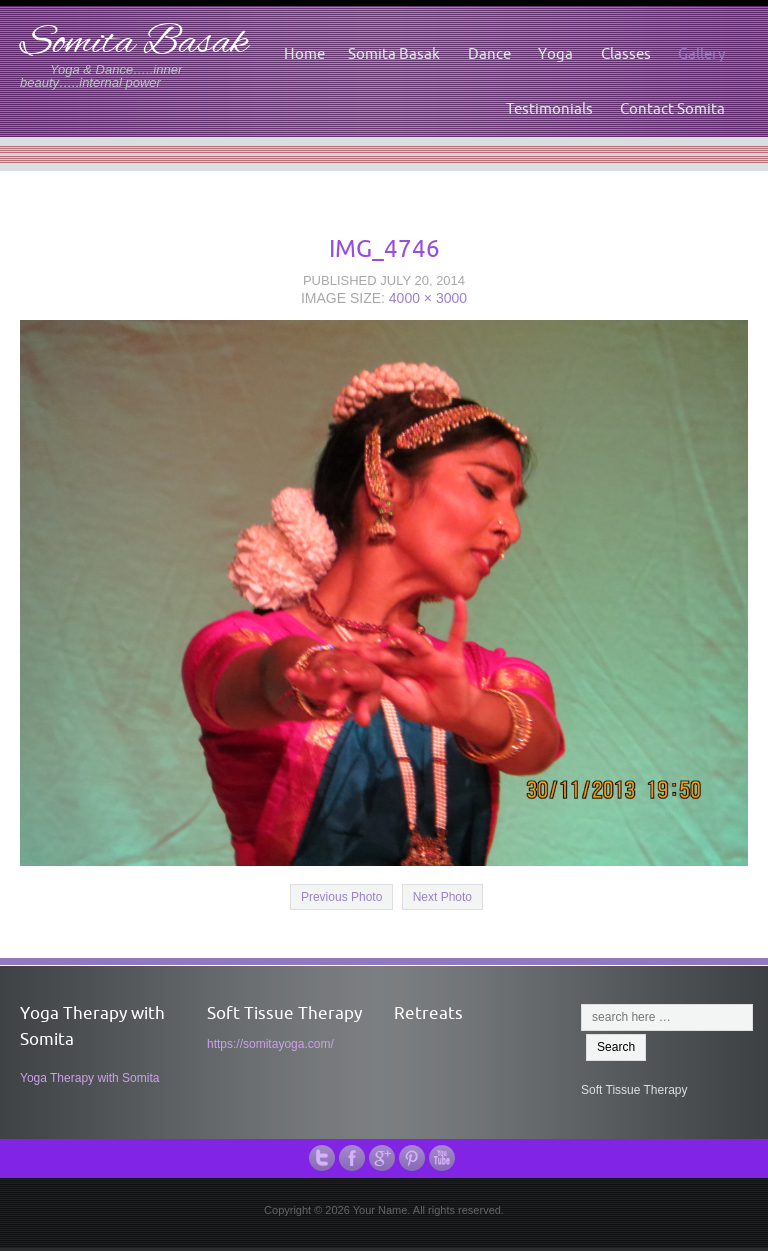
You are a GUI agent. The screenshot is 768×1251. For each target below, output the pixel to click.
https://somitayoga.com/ (270, 1044)
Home (304, 53)
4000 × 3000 (428, 298)
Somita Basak (134, 43)
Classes (626, 53)
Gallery (701, 53)
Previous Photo (341, 897)
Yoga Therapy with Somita (89, 1078)
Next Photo (442, 897)
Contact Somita (672, 108)
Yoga (555, 53)
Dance (489, 53)
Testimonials (549, 108)
